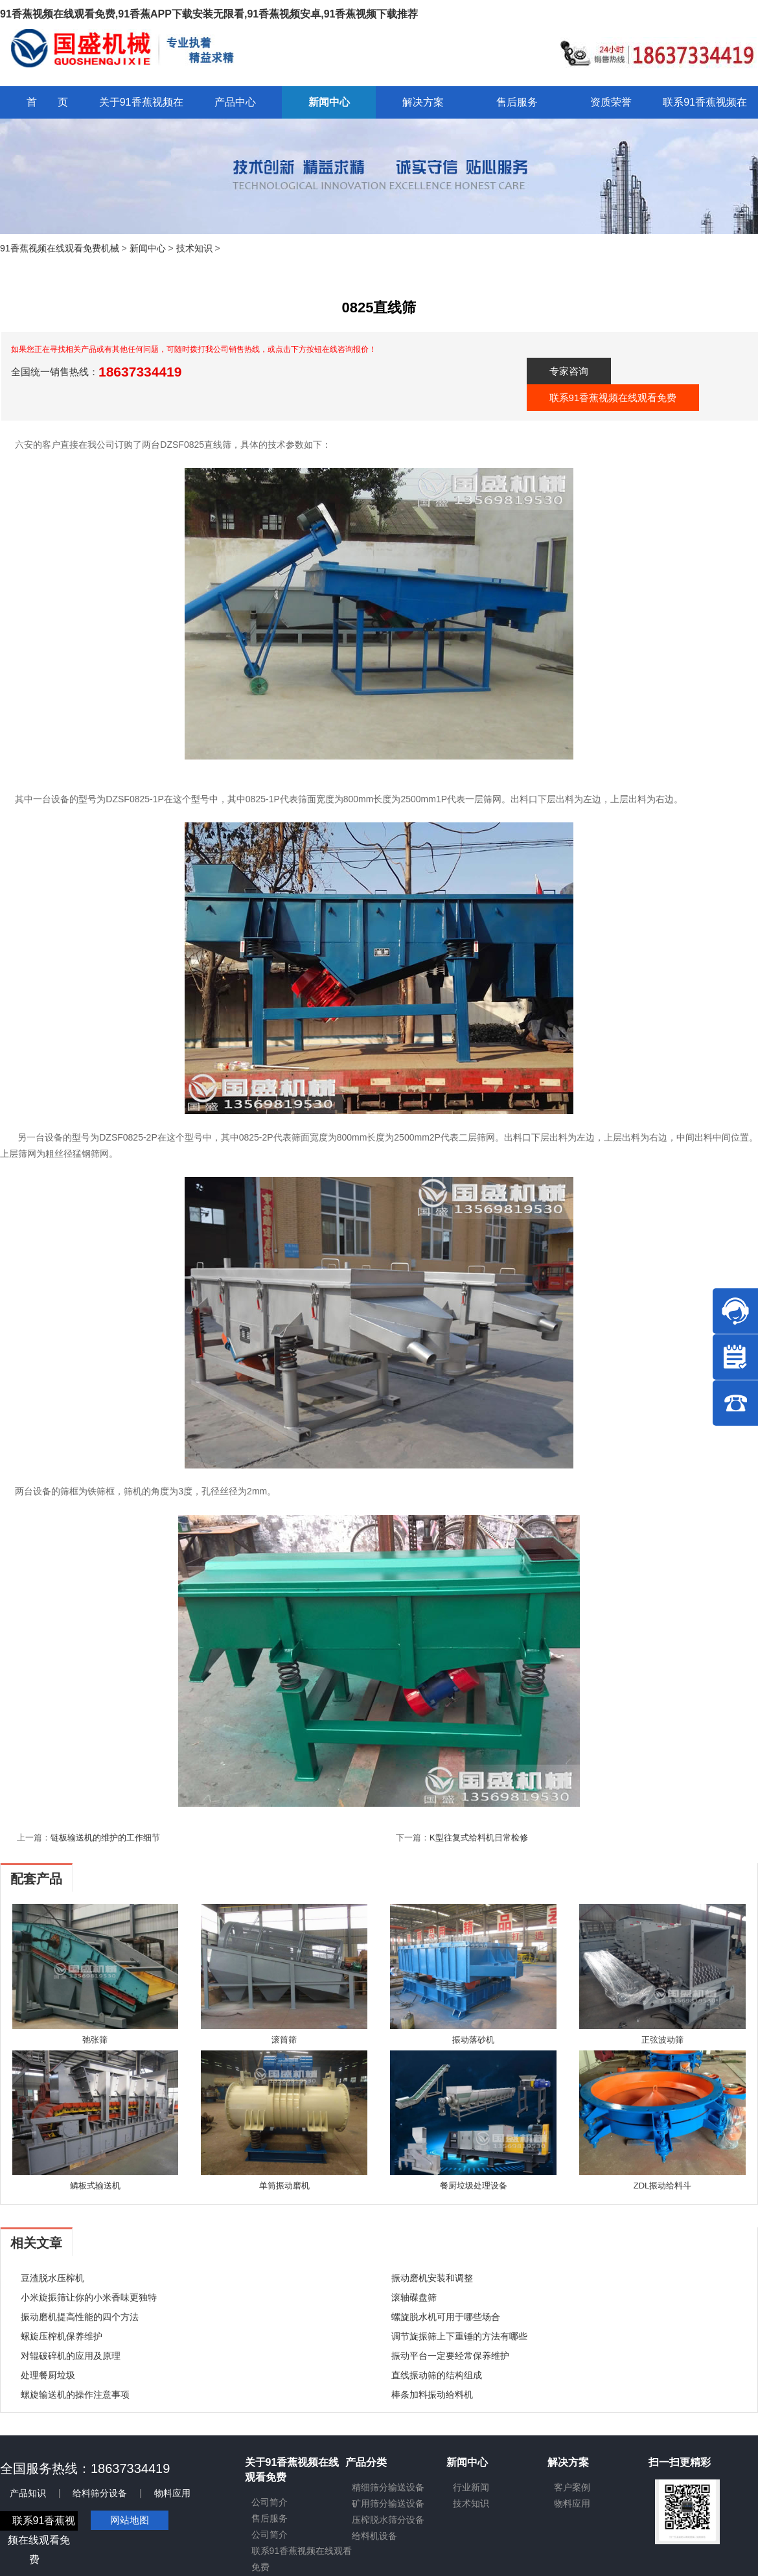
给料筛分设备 (100, 2493)
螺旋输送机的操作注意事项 (75, 2394)
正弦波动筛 (662, 2040)
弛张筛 (95, 2040)
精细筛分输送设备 (388, 2487)
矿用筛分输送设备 (388, 2503)
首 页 (47, 102)
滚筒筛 (284, 2040)
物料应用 (172, 2493)
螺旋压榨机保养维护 (61, 2336)
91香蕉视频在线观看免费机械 (59, 248)
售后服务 (269, 2518)
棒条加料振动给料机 (432, 2394)
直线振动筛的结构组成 (436, 2375)
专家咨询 (568, 371)
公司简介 (269, 2502)
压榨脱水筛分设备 (388, 2519)
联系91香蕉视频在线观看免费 (613, 397)
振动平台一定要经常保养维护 (450, 2355)
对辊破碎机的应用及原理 (71, 2355)
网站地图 (129, 2519)
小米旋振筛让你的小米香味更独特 (89, 2297)
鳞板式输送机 (95, 2185)
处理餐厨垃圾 (48, 2375)
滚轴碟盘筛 (414, 2297)
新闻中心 (148, 248)
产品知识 (28, 2493)
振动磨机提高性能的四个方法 (80, 2317)
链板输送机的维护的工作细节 (105, 1837)
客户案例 (572, 2487)
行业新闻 (471, 2487)
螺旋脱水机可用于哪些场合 (445, 2317)
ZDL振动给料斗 (663, 2185)
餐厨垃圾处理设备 (473, 2185)
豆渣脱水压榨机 (52, 2278)
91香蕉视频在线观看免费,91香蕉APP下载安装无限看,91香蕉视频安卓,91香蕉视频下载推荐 (209, 13)
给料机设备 (374, 2536)
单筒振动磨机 (284, 2185)
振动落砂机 (473, 2040)
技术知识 (194, 248)
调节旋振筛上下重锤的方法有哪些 (459, 2336)
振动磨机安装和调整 (432, 2278)
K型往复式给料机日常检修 (479, 1837)
